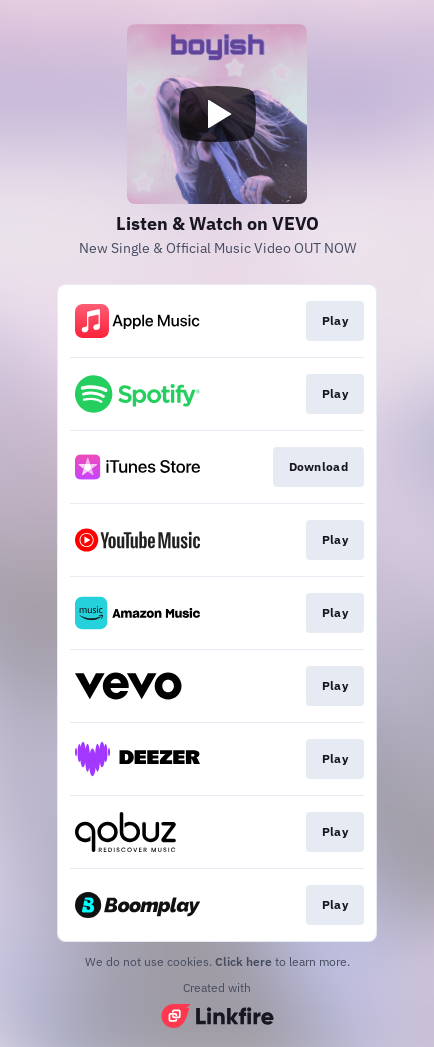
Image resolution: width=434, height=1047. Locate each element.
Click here (243, 961)
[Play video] (217, 114)
